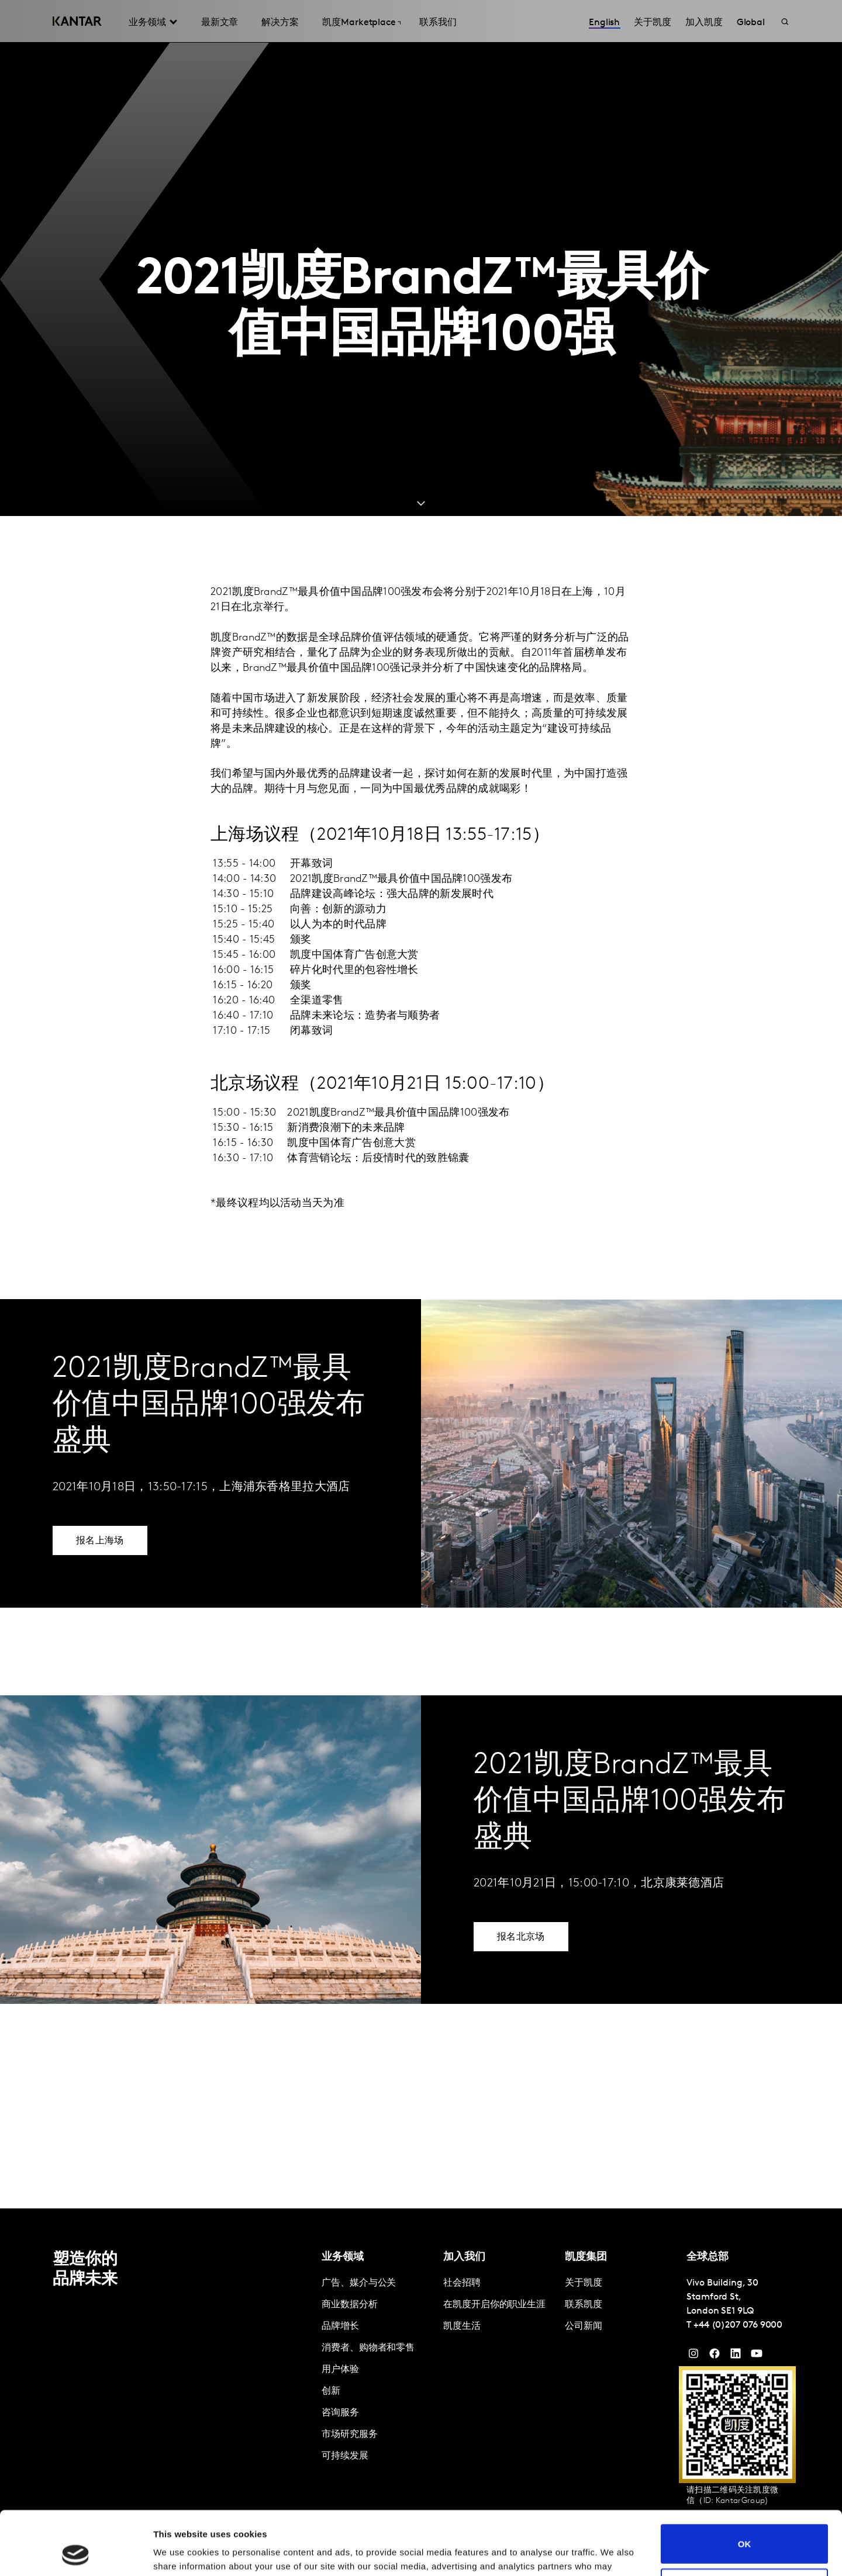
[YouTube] (736, 2356)
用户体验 (340, 2369)
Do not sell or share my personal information (745, 2528)
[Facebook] (715, 2356)
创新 (331, 2391)
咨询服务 (340, 2413)
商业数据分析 (350, 2305)
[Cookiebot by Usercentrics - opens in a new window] (76, 2553)
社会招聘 (462, 2283)
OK (744, 2484)
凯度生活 (462, 2326)
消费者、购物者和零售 (368, 2348)
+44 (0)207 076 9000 (737, 2325)
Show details (180, 2553)
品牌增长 (340, 2326)
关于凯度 (583, 2283)
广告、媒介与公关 (359, 2283)
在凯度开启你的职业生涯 (494, 2305)
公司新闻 (583, 2326)
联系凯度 (583, 2305)
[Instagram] (693, 2356)
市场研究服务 (350, 2434)
